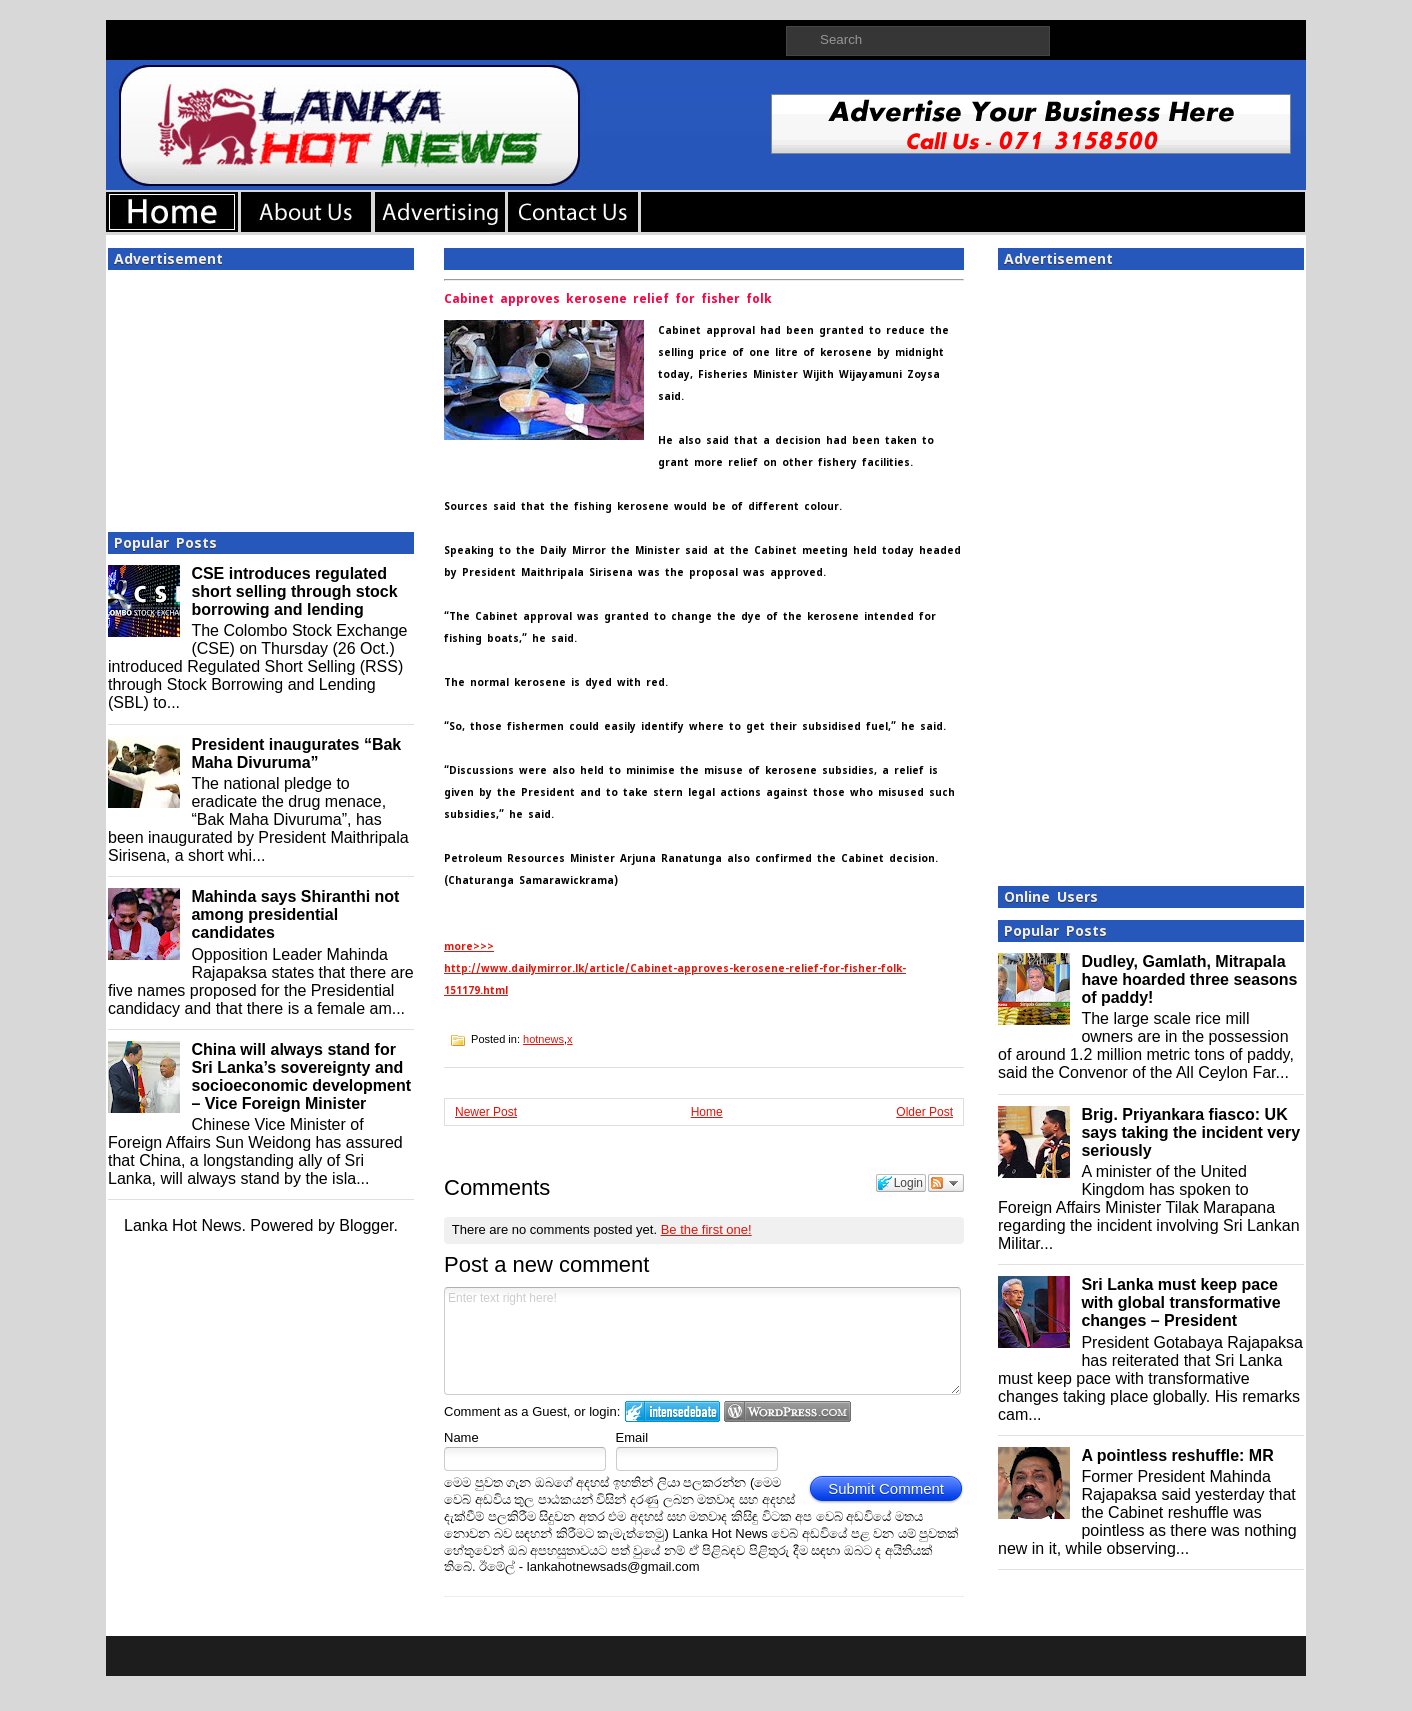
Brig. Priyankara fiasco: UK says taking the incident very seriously (1190, 1132)
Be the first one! (706, 1229)
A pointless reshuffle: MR (1177, 1455)
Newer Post (486, 1112)
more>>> (469, 946)
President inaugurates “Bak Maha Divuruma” (296, 753)
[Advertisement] (261, 395)
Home (707, 1112)
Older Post (924, 1112)
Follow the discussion (946, 1183)
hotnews (543, 1039)
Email (632, 1437)
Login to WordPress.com (787, 1411)
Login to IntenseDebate (672, 1411)
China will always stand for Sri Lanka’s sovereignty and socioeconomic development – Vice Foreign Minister (301, 1076)
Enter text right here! (702, 1341)
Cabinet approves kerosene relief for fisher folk (608, 299)
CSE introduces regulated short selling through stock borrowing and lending (294, 591)
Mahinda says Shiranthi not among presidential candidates (295, 914)
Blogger (366, 1225)
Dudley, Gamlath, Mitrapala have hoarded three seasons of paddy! (1189, 979)
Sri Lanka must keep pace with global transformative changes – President (1180, 1302)
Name (461, 1437)
